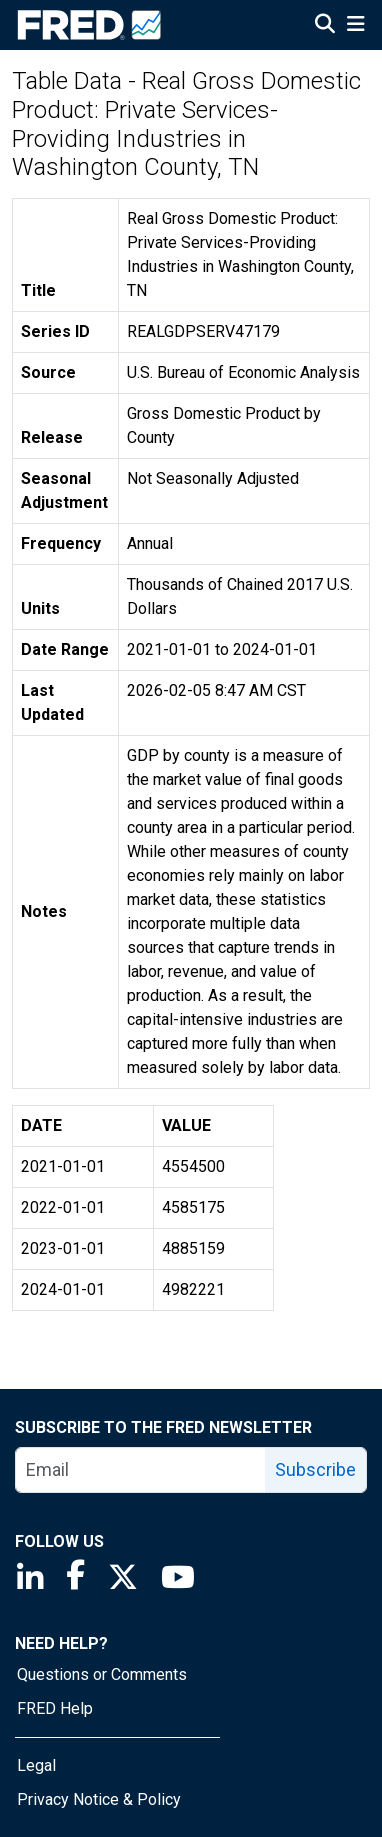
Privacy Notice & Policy (99, 1799)
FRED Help (55, 1708)
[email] (141, 1470)
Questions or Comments (102, 1674)
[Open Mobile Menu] (355, 26)
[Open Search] (325, 26)
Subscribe (315, 1469)
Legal (36, 1765)
